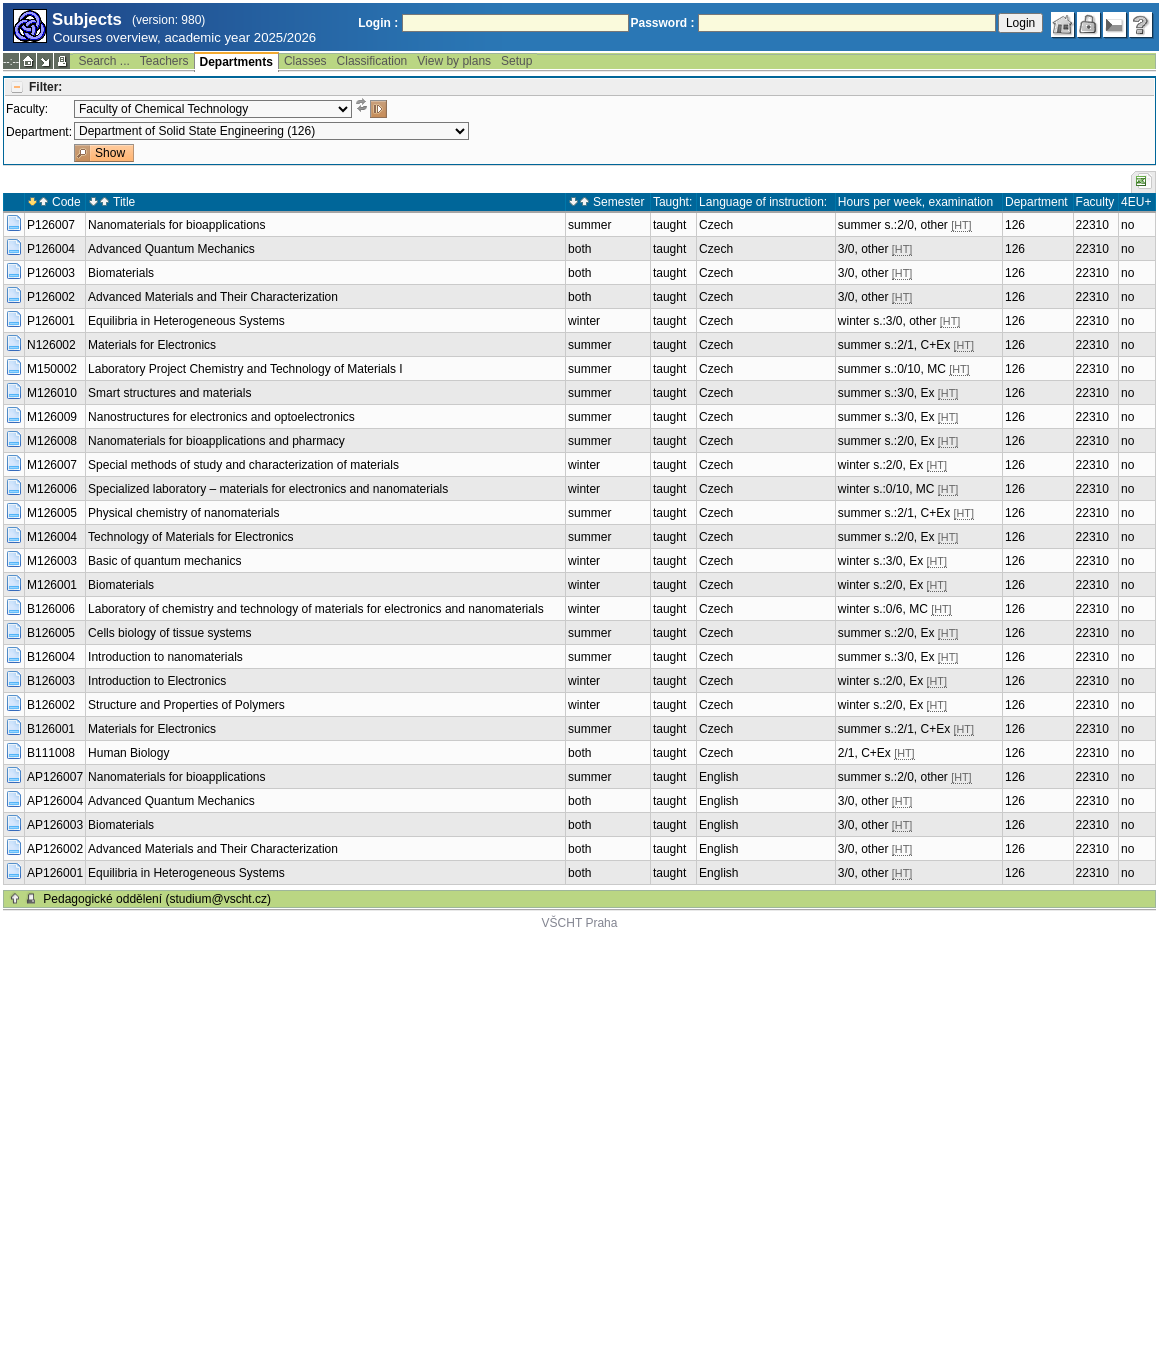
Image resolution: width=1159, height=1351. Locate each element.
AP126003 (55, 825)
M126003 (52, 561)
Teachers (164, 61)
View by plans (454, 61)
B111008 (51, 753)
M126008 (52, 441)
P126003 (51, 273)
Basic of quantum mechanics (164, 561)
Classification (372, 61)
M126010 (52, 393)
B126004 (51, 657)
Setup (516, 61)
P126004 (51, 249)
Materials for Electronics (152, 345)
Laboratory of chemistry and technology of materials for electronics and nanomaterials (316, 609)
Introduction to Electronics (157, 681)
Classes (305, 61)
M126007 (52, 465)
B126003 (51, 681)
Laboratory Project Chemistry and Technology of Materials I (245, 369)
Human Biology (128, 753)
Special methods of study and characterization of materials (243, 465)
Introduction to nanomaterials (165, 657)
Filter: (45, 87)
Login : (378, 23)
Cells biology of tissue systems (169, 633)
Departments (236, 62)
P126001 (51, 321)
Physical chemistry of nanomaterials (183, 513)
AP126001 (55, 873)
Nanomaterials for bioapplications (176, 225)
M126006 (52, 489)
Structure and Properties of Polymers (186, 705)
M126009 (52, 417)
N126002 (51, 345)
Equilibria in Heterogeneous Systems (186, 321)
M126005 (52, 513)
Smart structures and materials (169, 393)
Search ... (103, 61)
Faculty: (27, 109)
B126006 (51, 609)
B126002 (51, 705)
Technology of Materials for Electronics (190, 537)
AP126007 (55, 777)
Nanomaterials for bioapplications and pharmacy (216, 441)
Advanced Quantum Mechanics (171, 249)
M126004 (52, 537)
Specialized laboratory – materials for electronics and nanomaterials (268, 489)
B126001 (51, 729)
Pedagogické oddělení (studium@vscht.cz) (157, 899)
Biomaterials (121, 273)
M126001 (52, 585)
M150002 (52, 369)
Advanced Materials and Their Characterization (213, 297)
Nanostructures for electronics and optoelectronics (221, 417)
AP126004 (55, 801)
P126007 (51, 225)
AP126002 (55, 849)
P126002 (51, 297)
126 (1015, 225)
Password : (663, 23)
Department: (39, 132)
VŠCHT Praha (580, 923)
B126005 (51, 633)
